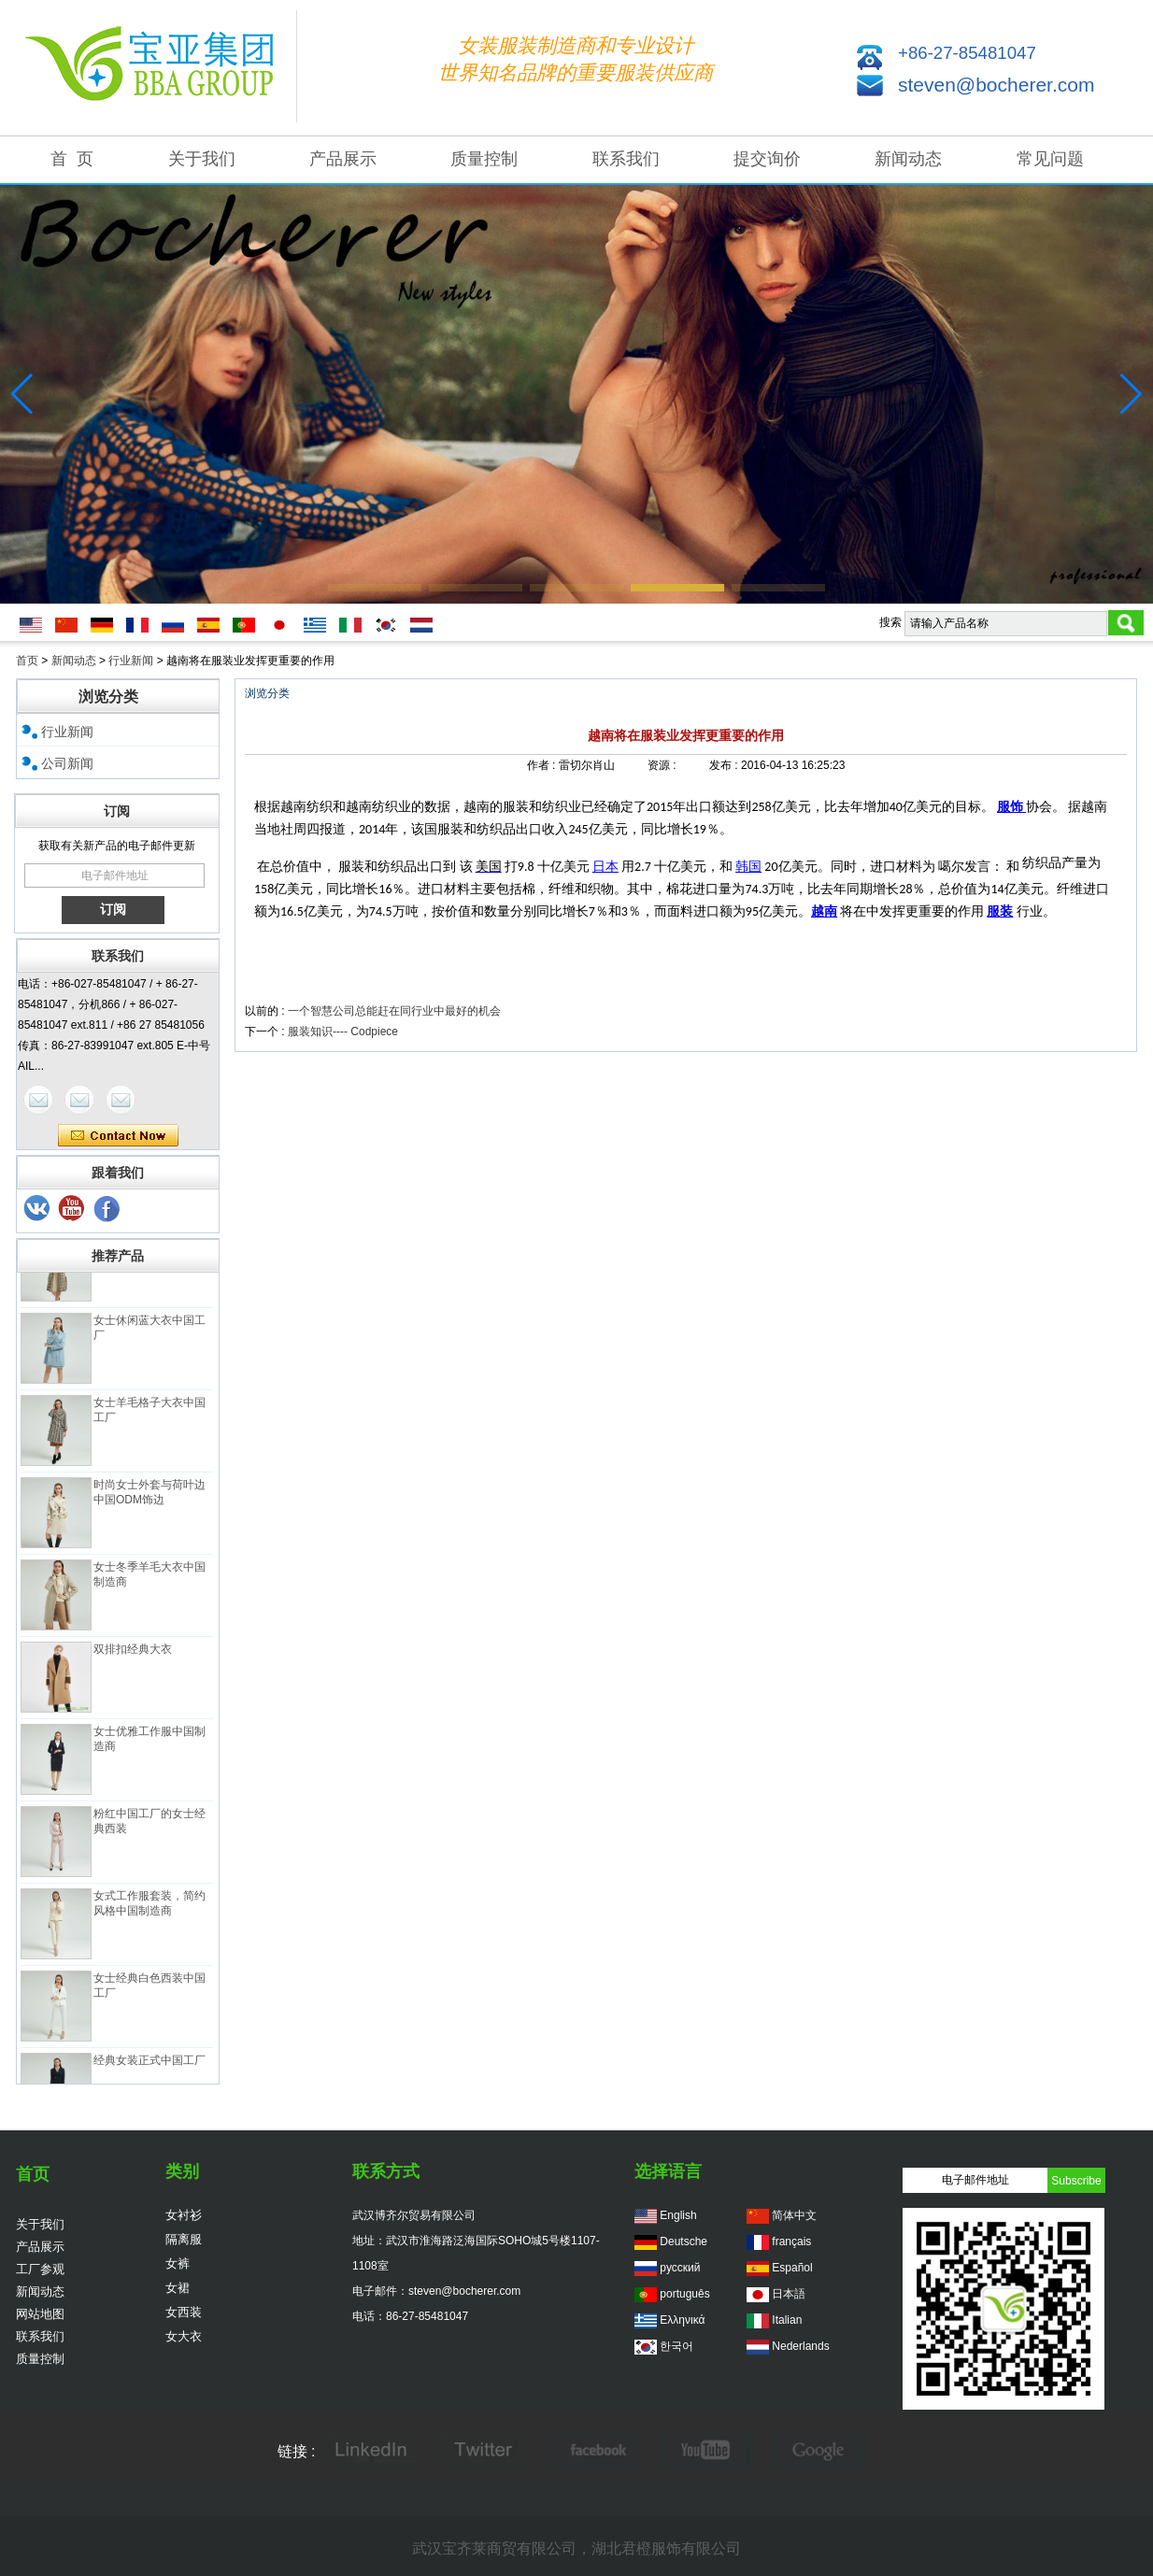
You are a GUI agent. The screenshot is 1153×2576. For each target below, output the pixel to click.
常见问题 (1050, 158)
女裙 (177, 2288)
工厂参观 (40, 2269)
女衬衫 (183, 2215)
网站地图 (40, 2314)
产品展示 (343, 158)
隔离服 (183, 2239)
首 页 (71, 158)
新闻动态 (908, 158)
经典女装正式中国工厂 (149, 2064)
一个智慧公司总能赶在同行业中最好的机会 (394, 1011)
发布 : (725, 765)
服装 (1000, 911)
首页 (27, 660)
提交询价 (767, 158)
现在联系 (118, 1136)
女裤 (177, 2263)
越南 (824, 911)
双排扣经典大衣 (132, 1653)
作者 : (543, 765)
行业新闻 (130, 660)
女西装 (183, 2312)
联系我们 (626, 158)
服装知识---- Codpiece (343, 1031)
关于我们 (201, 158)
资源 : (663, 765)
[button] (374, 587)
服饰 (1011, 807)
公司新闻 (67, 763)
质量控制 (484, 158)
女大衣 (183, 2336)
